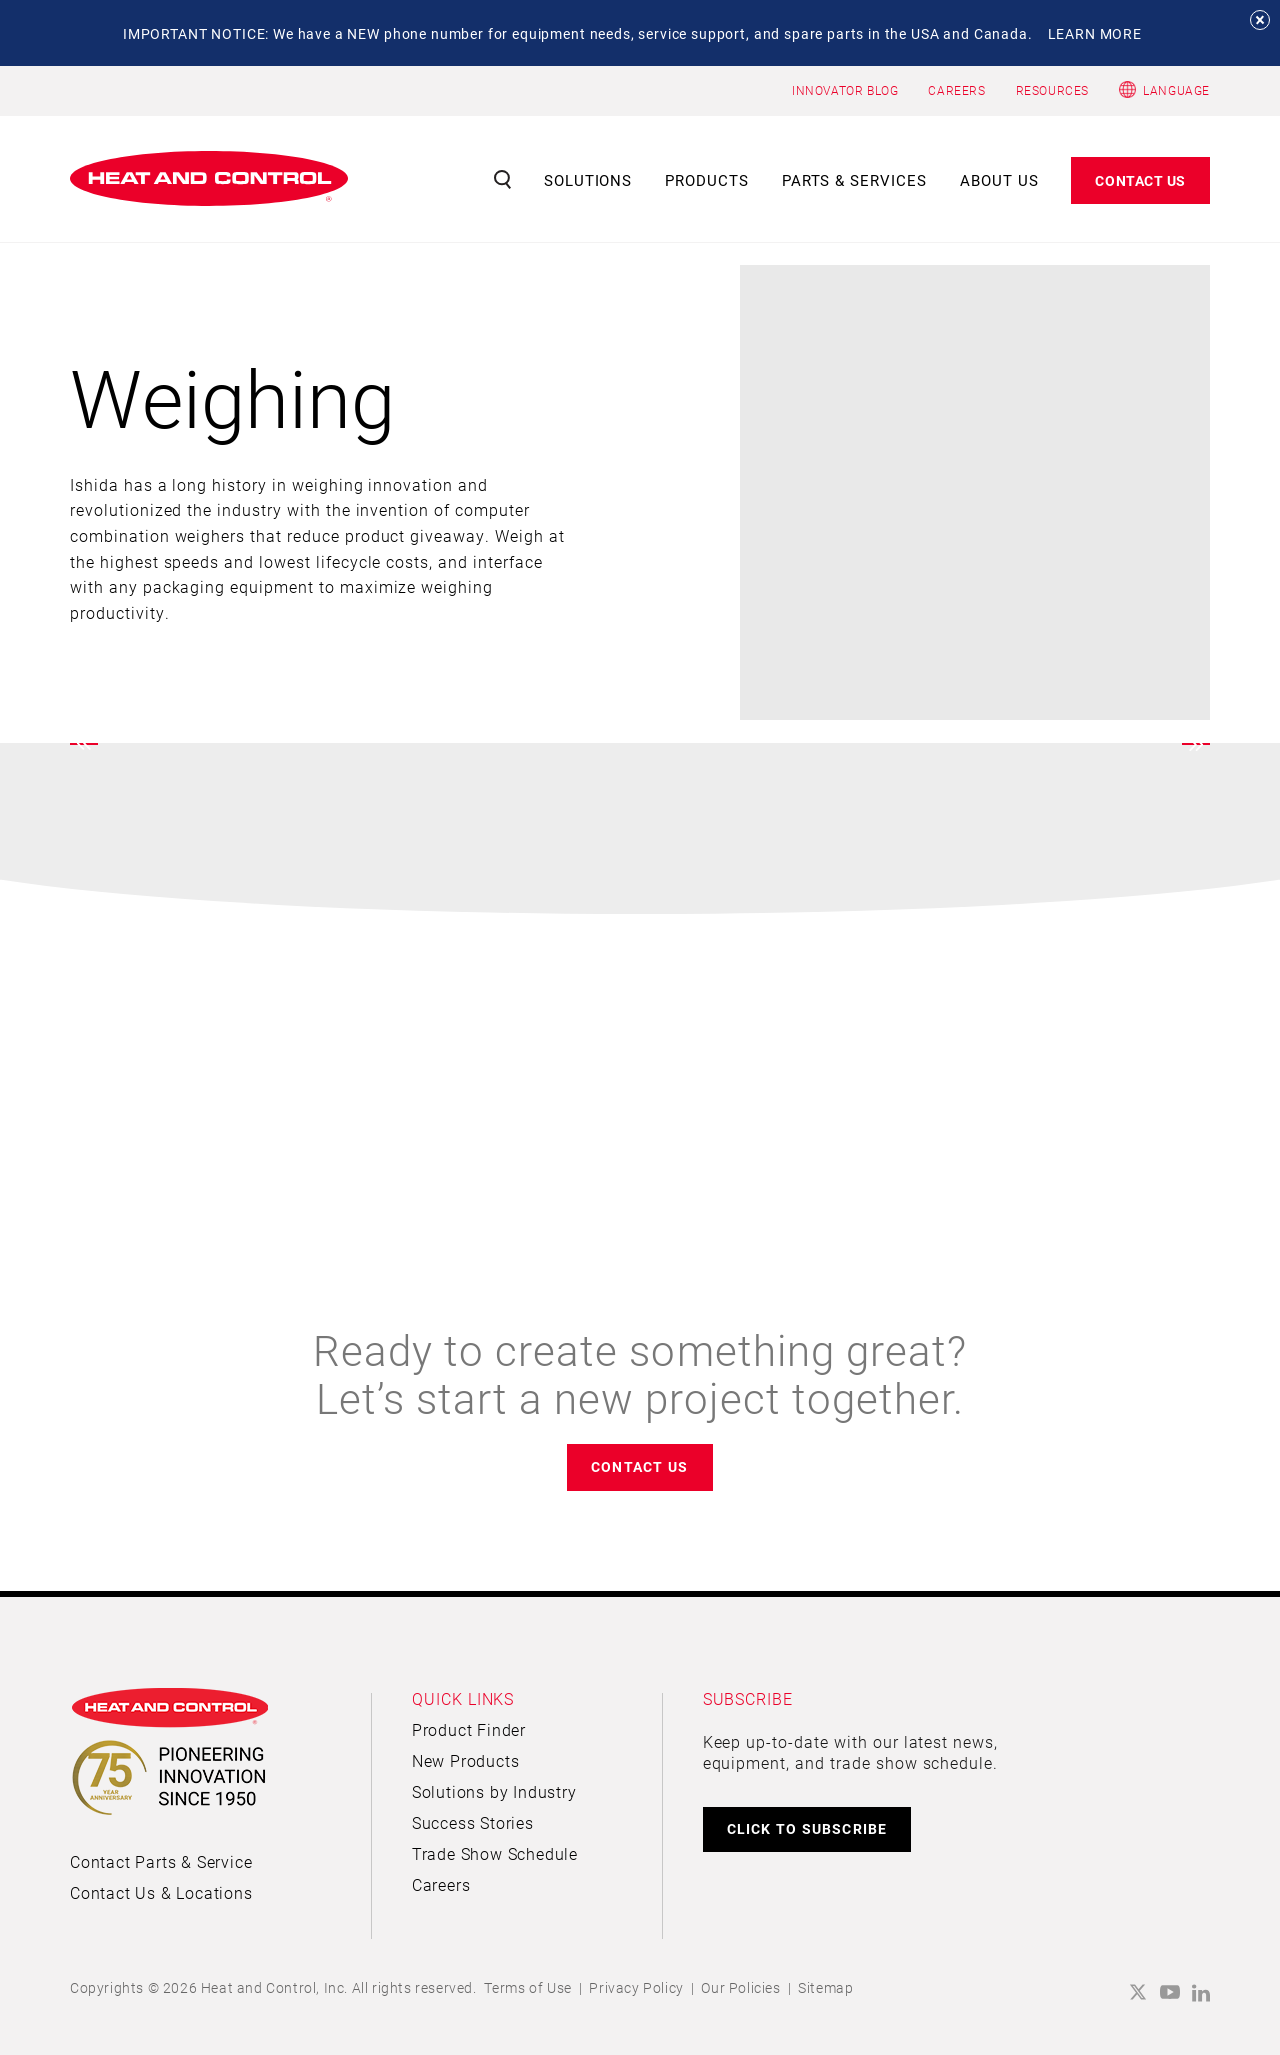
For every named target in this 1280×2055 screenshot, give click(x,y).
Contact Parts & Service (161, 1861)
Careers (441, 1884)
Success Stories (473, 1822)
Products (707, 180)
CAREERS (956, 90)
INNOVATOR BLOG (845, 90)
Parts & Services (855, 180)
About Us (999, 180)
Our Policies (740, 1987)
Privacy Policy (636, 1987)
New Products (466, 1760)
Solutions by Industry (494, 1791)
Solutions (588, 180)
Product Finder (469, 1729)
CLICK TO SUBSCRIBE (807, 1828)
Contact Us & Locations (161, 1892)
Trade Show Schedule (495, 1853)
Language (1176, 90)
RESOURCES (1052, 90)
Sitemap (825, 1987)
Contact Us (1140, 180)
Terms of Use (528, 1987)
